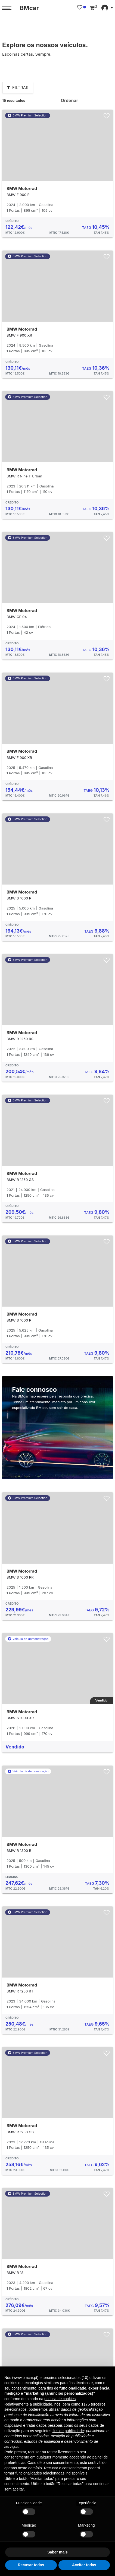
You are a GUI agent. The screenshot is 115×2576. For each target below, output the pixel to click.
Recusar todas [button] (31, 2565)
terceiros (98, 2404)
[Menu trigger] (6, 8)
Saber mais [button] (57, 2552)
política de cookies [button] (60, 2399)
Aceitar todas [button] (84, 2565)
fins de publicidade (68, 2431)
